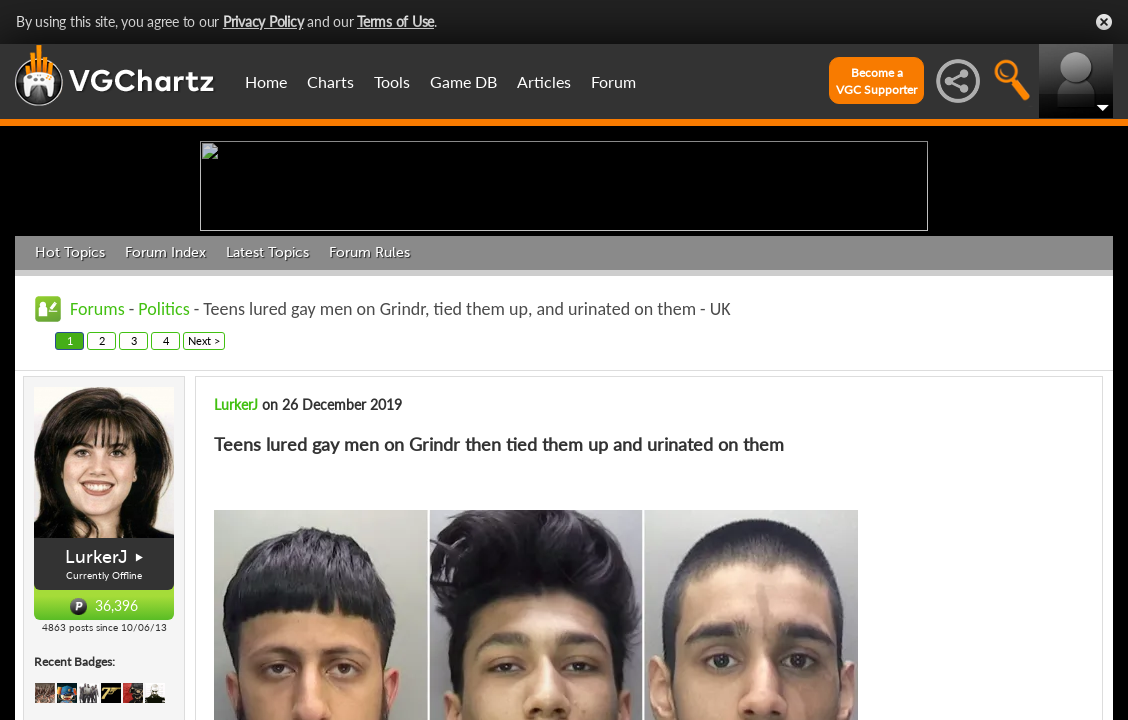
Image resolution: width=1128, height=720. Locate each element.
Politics (163, 464)
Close (1104, 22)
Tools (392, 81)
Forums (97, 464)
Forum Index (165, 407)
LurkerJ (236, 559)
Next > (204, 495)
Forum (613, 81)
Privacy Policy (263, 21)
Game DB (463, 81)
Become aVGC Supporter (876, 81)
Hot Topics (70, 407)
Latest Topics (267, 407)
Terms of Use (395, 21)
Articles (544, 81)
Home (266, 81)
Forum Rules (369, 407)
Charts (330, 81)
